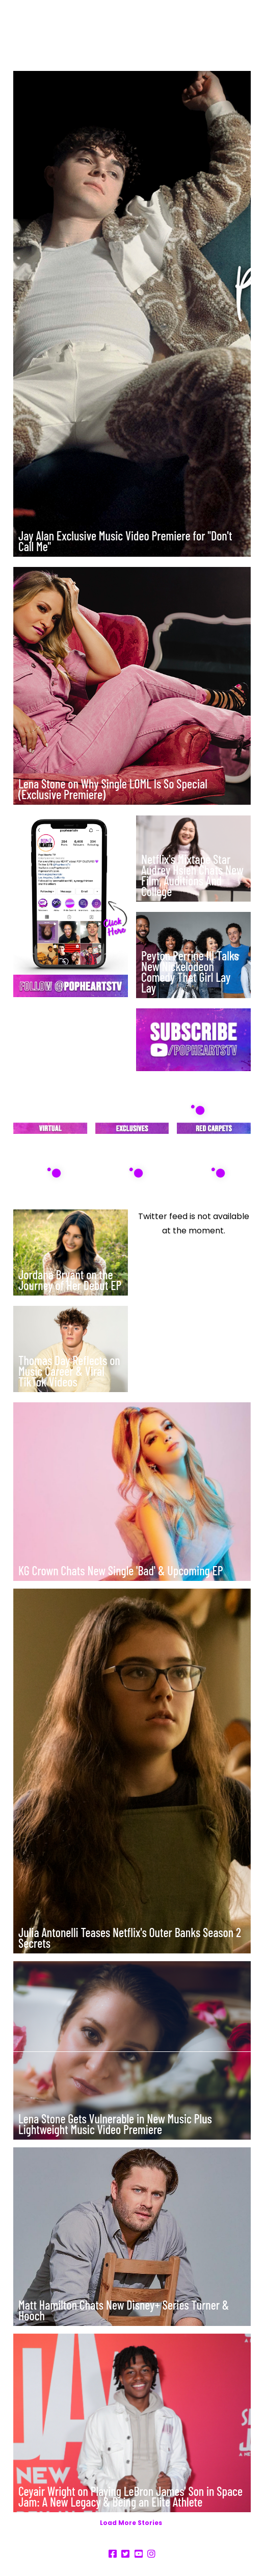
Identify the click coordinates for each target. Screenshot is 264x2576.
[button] (247, 30)
